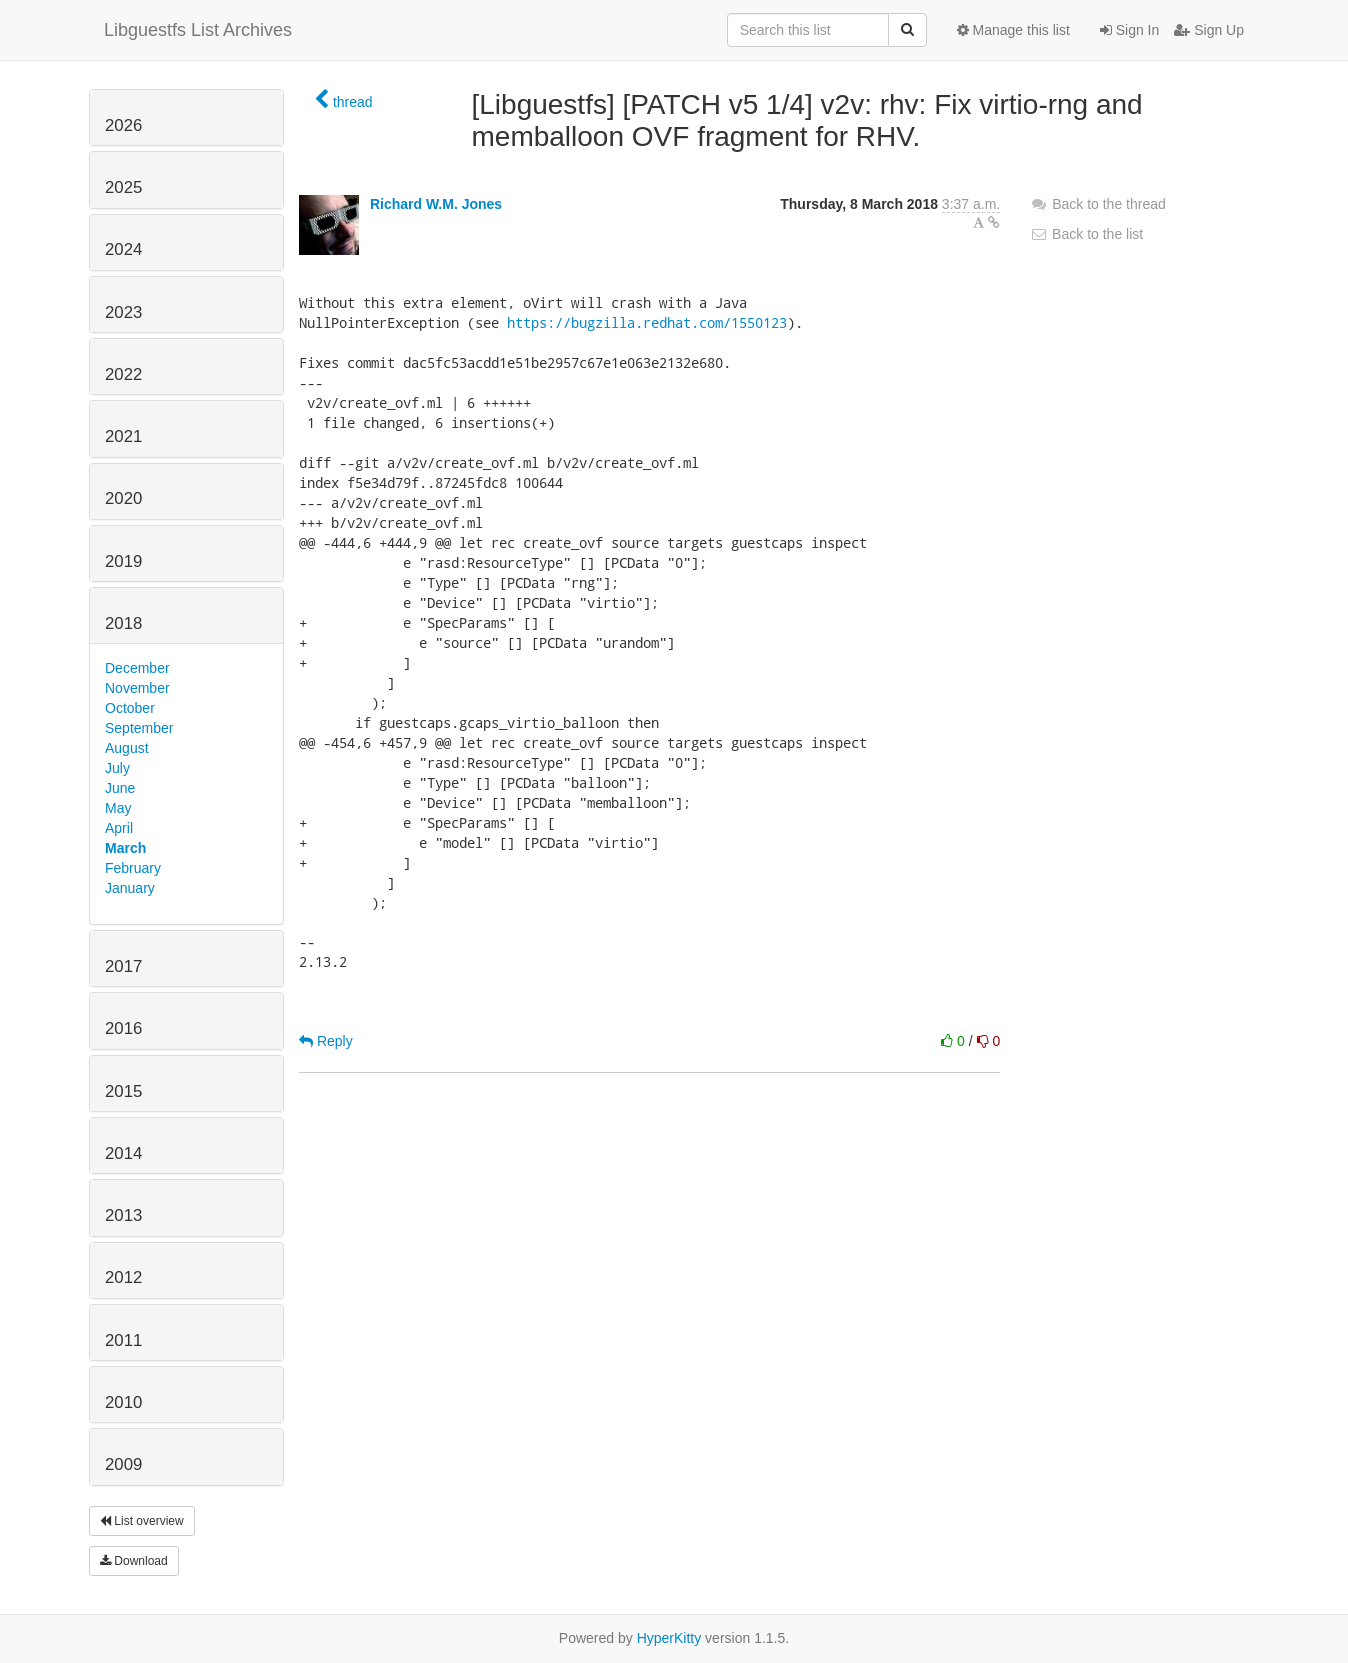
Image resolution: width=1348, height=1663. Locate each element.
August (127, 748)
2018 (123, 623)
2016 (123, 1028)
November (137, 688)
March (125, 848)
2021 (123, 436)
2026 (123, 125)
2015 (123, 1091)
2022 (123, 374)
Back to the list (1086, 234)
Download (134, 1561)
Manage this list (1013, 30)
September (139, 728)
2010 (123, 1402)
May (118, 808)
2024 (123, 249)
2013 (123, 1215)
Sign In (1129, 30)
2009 (123, 1464)
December (137, 668)
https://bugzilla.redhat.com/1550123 (647, 322)
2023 (123, 312)
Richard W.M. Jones (436, 204)
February (133, 868)
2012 (123, 1277)
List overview (142, 1521)
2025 (123, 187)
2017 (123, 966)
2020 (123, 498)
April (119, 828)
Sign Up (1209, 30)
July (117, 768)
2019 (123, 561)
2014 (123, 1153)
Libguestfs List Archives (198, 30)
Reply (326, 1041)
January (130, 888)
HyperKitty (669, 1638)
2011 (123, 1340)
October (130, 708)
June (120, 788)
